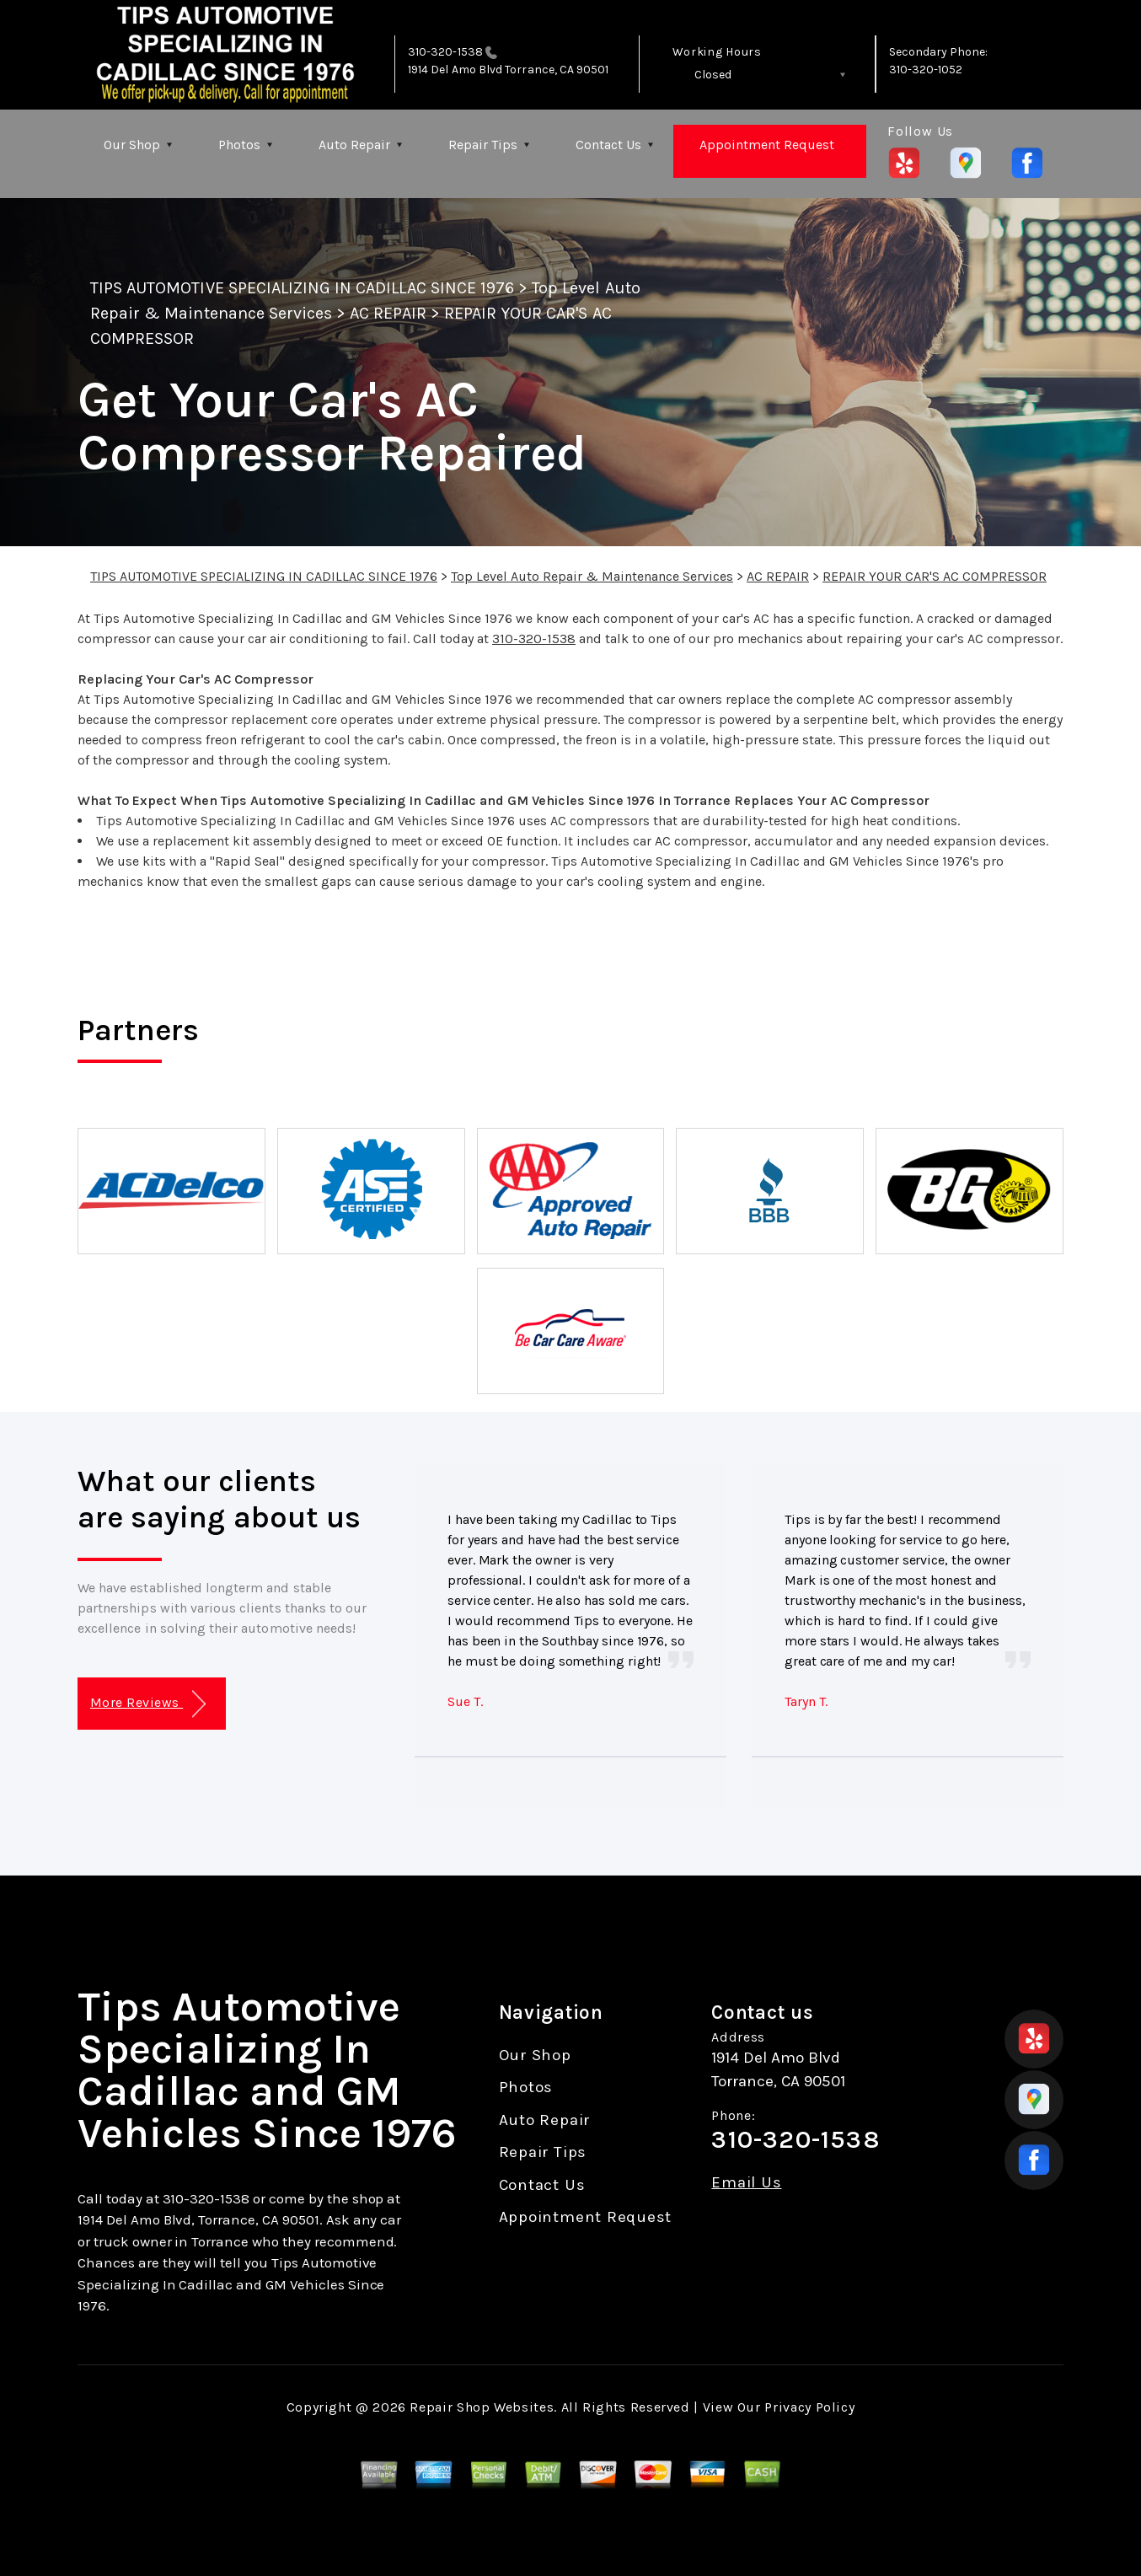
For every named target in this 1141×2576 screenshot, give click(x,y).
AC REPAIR (388, 313)
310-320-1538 (445, 52)
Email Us (746, 2183)
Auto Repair (354, 145)
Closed (712, 74)
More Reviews (148, 1704)
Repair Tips (482, 145)
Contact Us (608, 145)
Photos (239, 145)
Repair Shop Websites (482, 2407)
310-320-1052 (925, 69)
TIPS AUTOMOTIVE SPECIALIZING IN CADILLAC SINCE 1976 (302, 288)
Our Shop (132, 145)
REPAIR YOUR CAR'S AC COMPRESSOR (934, 576)
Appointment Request (766, 145)
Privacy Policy (809, 2407)
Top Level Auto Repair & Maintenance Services (592, 576)
